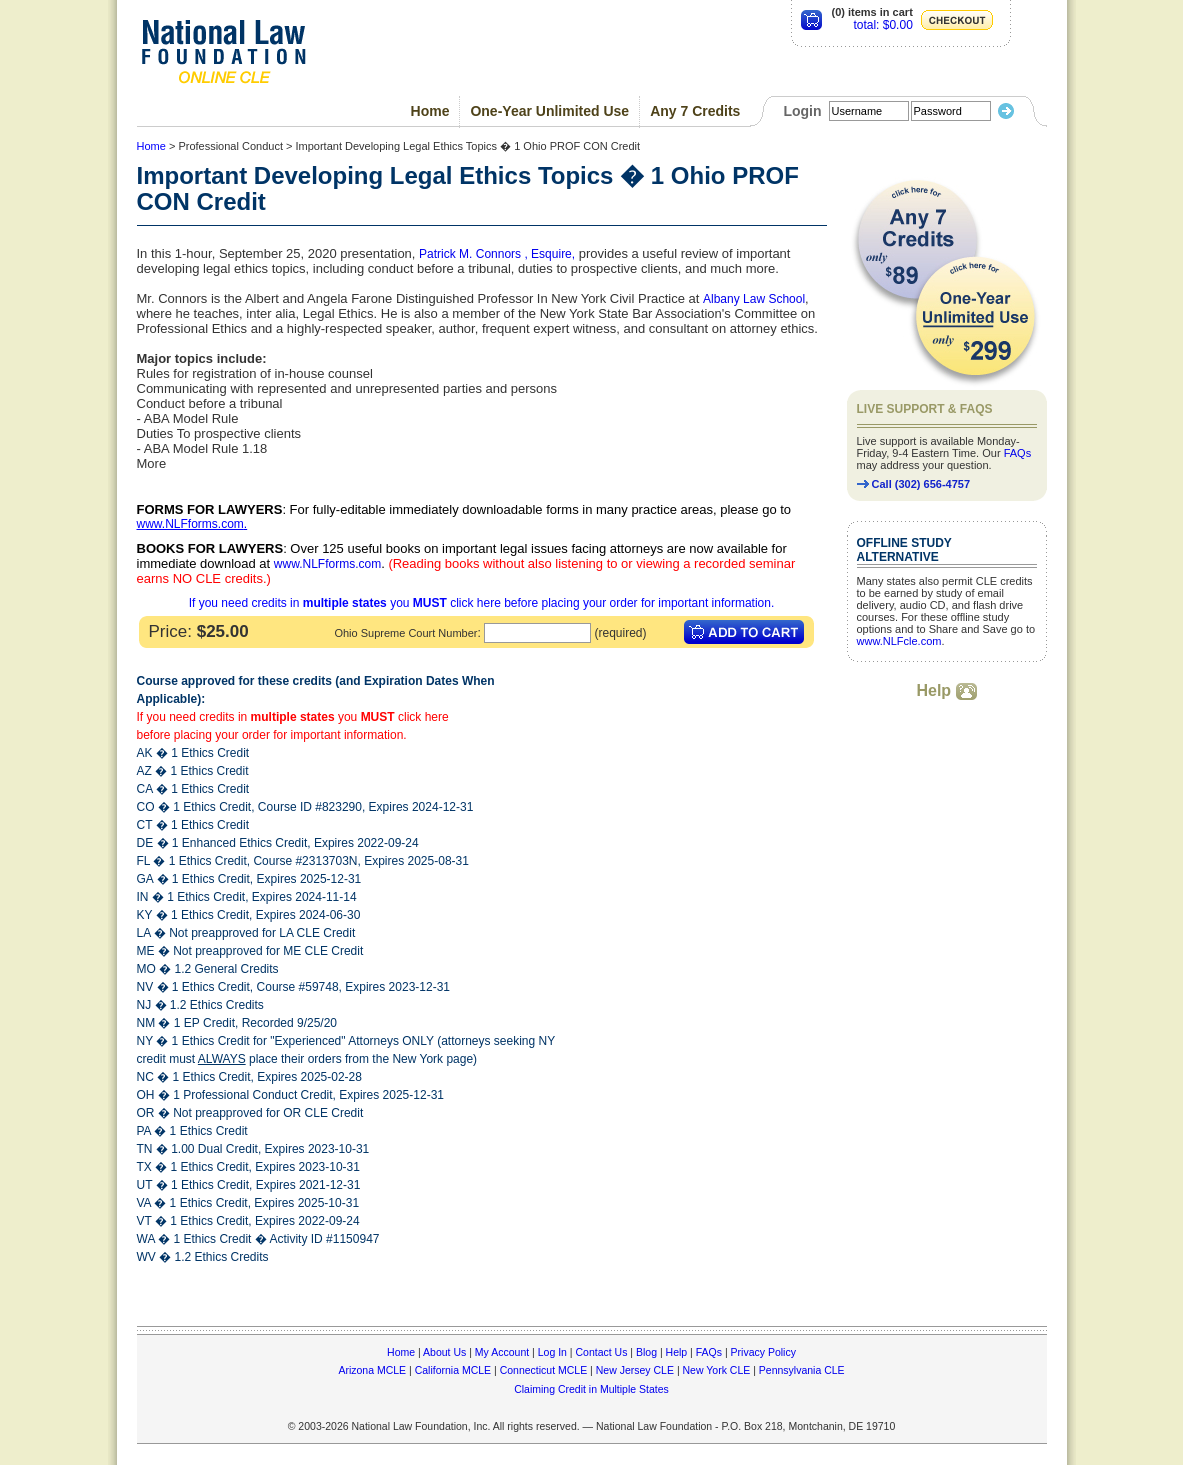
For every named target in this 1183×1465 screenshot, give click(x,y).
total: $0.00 (882, 25)
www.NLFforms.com (190, 524)
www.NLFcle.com (899, 641)
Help (946, 690)
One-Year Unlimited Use (549, 111)
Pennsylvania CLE (802, 1370)
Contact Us (601, 1352)
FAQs (1018, 453)
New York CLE (717, 1370)
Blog (646, 1352)
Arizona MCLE (372, 1370)
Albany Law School (754, 299)
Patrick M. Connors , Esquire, (497, 254)
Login (802, 111)
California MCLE (453, 1370)
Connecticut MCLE (544, 1370)
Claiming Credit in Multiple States (591, 1389)
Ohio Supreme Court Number (405, 633)
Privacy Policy (763, 1352)
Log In (552, 1352)
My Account (502, 1352)
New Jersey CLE (635, 1370)
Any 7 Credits (695, 111)
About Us (444, 1352)
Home (430, 111)
